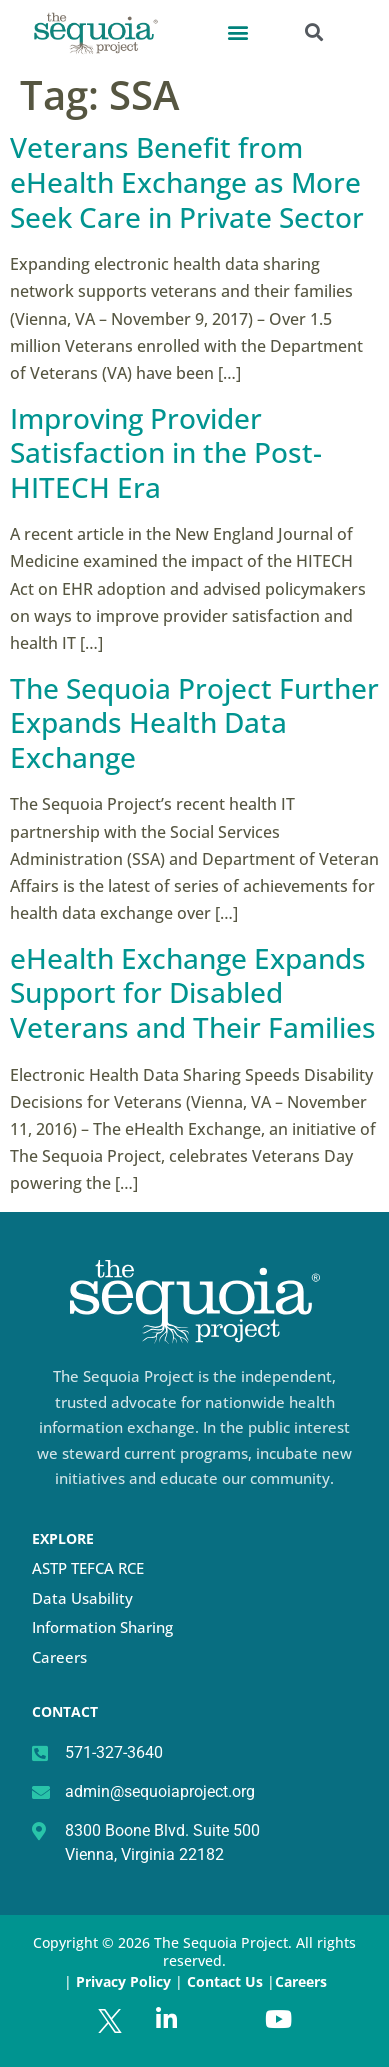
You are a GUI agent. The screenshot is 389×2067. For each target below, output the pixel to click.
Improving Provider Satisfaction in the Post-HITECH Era (166, 452)
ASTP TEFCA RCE (88, 1568)
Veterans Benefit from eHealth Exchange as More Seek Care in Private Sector (187, 181)
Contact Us (227, 1981)
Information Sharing (102, 1627)
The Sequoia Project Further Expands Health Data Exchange (194, 722)
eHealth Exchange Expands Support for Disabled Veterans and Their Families (193, 992)
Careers (59, 1657)
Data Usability (82, 1598)
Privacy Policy (123, 1981)
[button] (237, 31)
